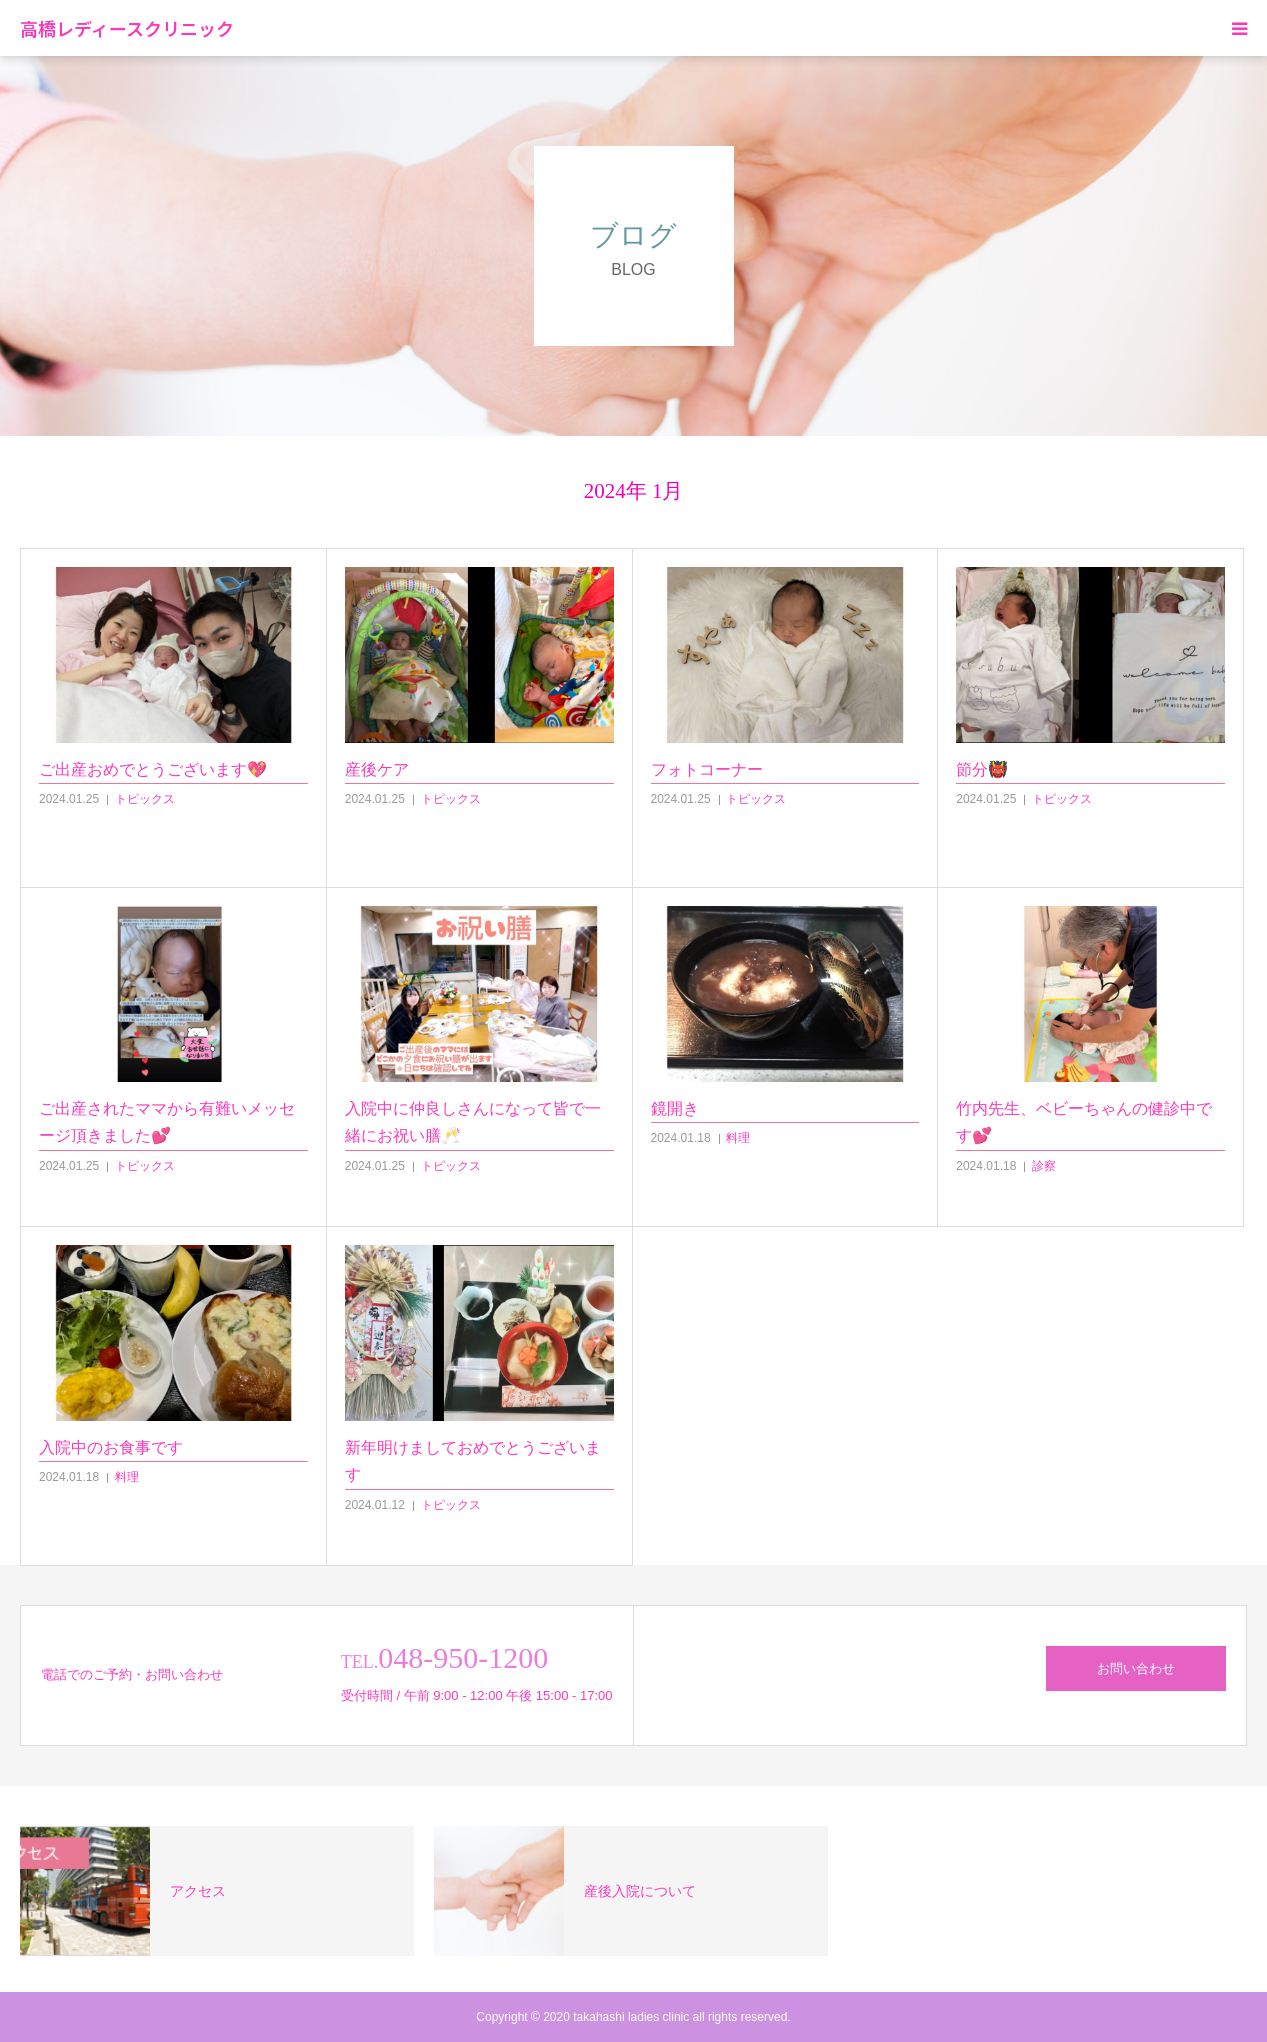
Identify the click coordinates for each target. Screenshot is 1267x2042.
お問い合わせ (1136, 1668)
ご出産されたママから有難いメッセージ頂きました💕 (167, 1122)
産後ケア (377, 769)
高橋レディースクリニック (127, 28)
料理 (738, 1138)
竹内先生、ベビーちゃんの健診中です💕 (1084, 1122)
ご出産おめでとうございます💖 (153, 769)
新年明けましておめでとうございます (473, 1461)
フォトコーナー (707, 769)
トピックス (145, 799)
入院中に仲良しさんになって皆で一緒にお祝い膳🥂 (473, 1122)
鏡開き (675, 1108)
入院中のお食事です (111, 1447)
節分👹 (982, 769)
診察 (1044, 1166)
